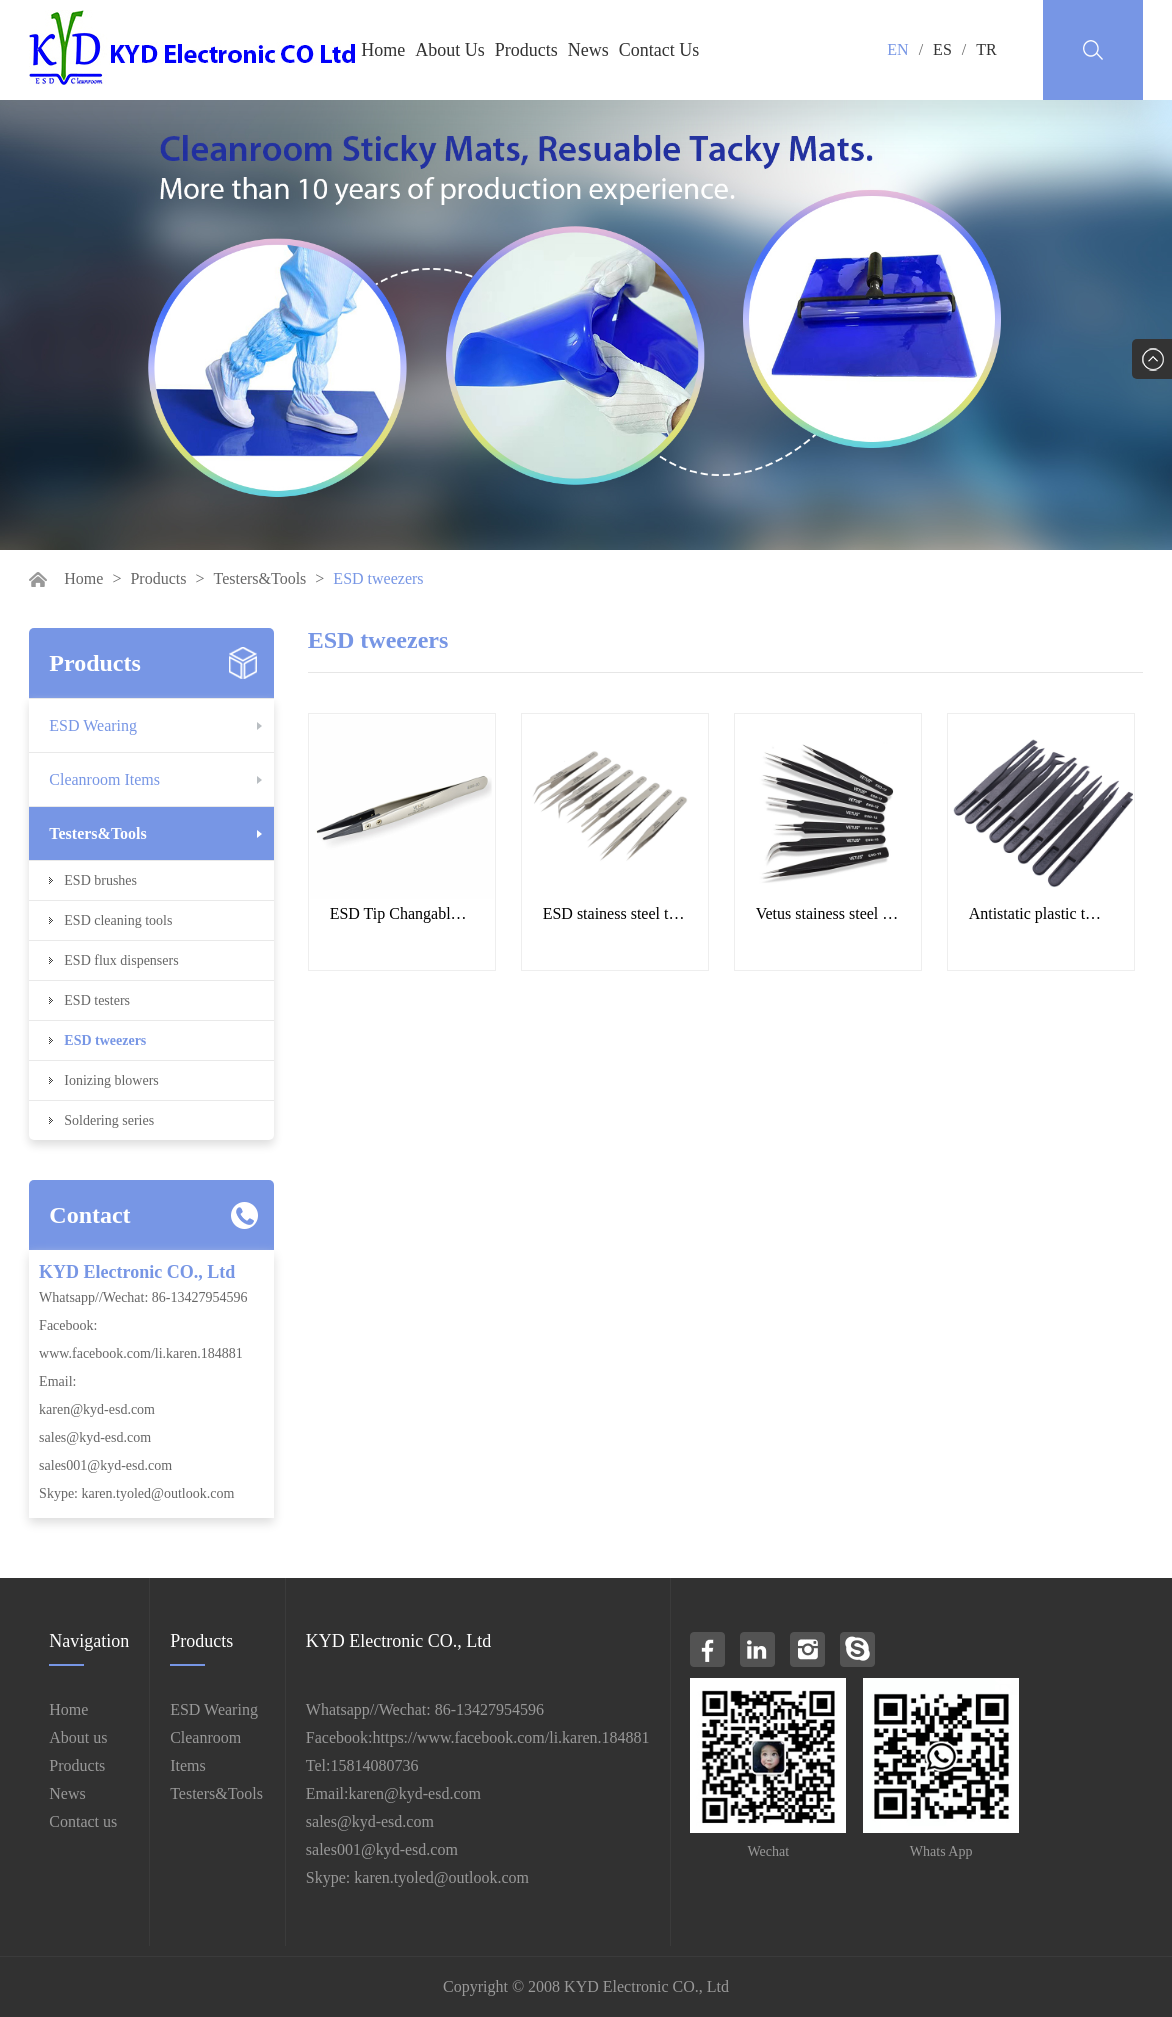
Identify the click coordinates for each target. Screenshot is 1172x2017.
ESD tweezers (105, 1040)
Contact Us (659, 50)
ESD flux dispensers (121, 960)
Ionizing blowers (111, 1080)
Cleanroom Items (104, 779)
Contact (89, 1215)
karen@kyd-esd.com (97, 1409)
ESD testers (97, 1000)
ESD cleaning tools (118, 920)
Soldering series (109, 1120)
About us (78, 1737)
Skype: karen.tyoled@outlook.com (136, 1493)
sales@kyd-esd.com (95, 1437)
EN (897, 49)
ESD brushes (100, 880)
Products (526, 50)
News (588, 50)
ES (942, 49)
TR (986, 49)
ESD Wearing (93, 725)
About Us (450, 50)
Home (383, 50)
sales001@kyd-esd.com (105, 1465)
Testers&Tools (259, 578)
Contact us (83, 1821)
